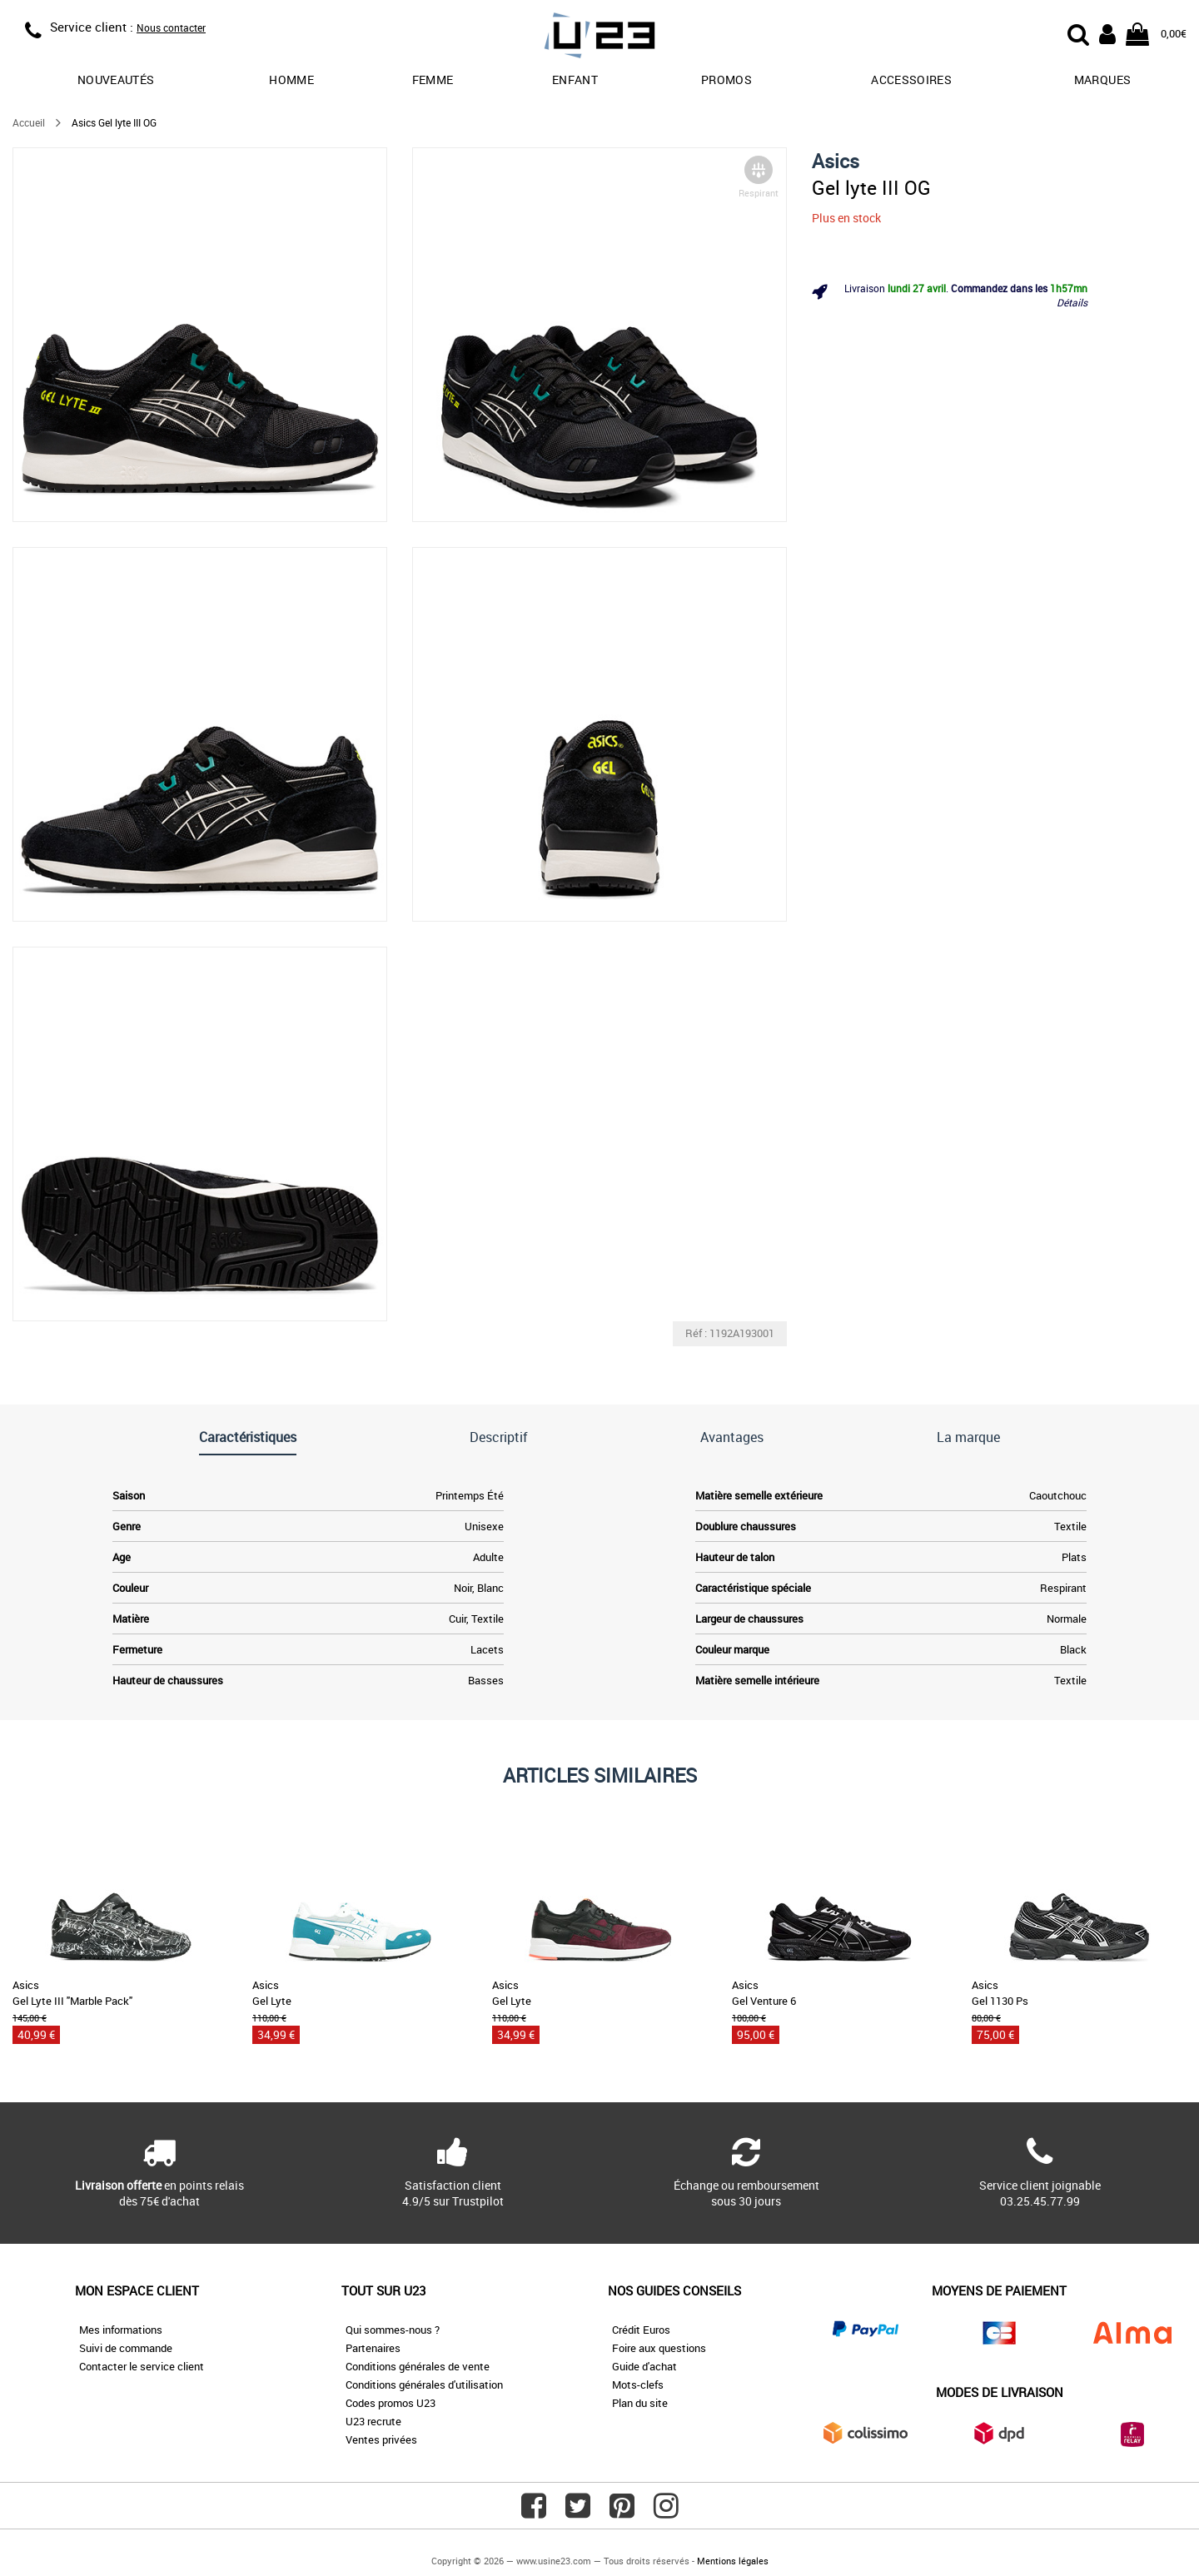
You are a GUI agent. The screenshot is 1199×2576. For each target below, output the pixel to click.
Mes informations (120, 2329)
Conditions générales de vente (418, 2366)
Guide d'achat (644, 2366)
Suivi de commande (125, 2347)
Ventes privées (381, 2439)
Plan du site (640, 2402)
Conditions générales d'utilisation (424, 2384)
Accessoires (911, 79)
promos (726, 79)
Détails (1072, 302)
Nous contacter (171, 27)
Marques (1102, 79)
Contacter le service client (141, 2366)
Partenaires (373, 2347)
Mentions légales (733, 2560)
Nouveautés (116, 79)
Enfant (575, 79)
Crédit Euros (641, 2329)
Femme (433, 79)
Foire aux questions (659, 2347)
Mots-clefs (638, 2384)
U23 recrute (373, 2421)
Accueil (28, 122)
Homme (291, 79)
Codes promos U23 (390, 2402)
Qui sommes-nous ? (393, 2329)
